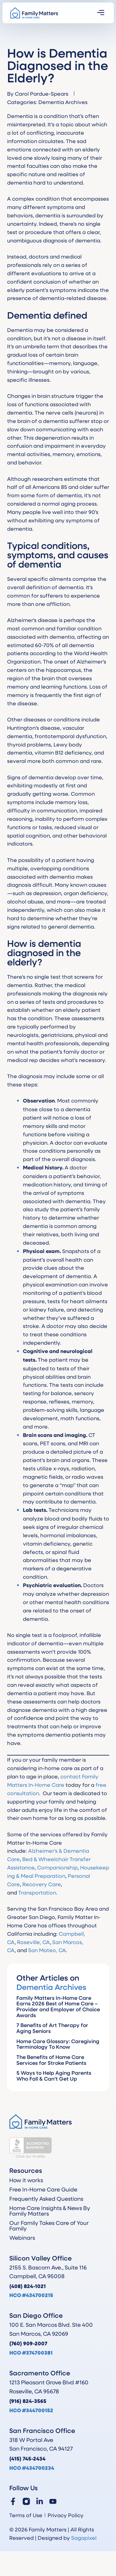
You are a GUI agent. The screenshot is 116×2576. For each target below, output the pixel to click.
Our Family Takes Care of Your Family (49, 2225)
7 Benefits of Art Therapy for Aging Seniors (52, 2027)
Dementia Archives (63, 101)
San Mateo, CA (47, 1950)
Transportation (37, 1892)
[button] (100, 13)
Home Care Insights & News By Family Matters (49, 2210)
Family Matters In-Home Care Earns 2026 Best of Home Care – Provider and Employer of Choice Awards (58, 2006)
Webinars (22, 2237)
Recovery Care (41, 1884)
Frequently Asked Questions (46, 2198)
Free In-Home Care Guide (43, 2189)
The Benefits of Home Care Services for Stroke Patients (51, 2059)
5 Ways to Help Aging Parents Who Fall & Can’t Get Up (53, 2075)
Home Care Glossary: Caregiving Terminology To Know (57, 2044)
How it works (26, 2180)
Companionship (57, 1867)
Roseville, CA (33, 1942)
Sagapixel (84, 2537)
